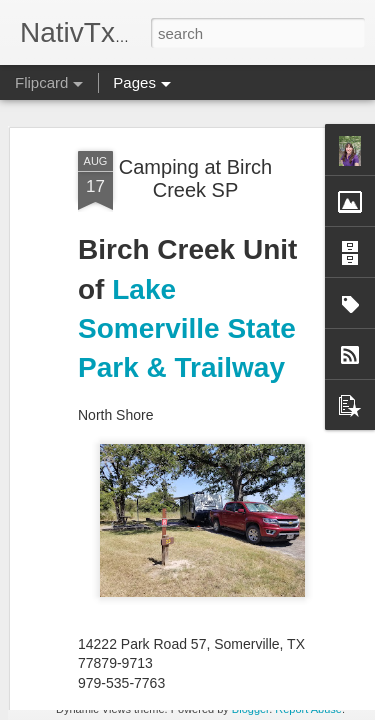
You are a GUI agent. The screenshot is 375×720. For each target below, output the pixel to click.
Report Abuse (308, 709)
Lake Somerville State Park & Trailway (187, 145)
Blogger (250, 709)
